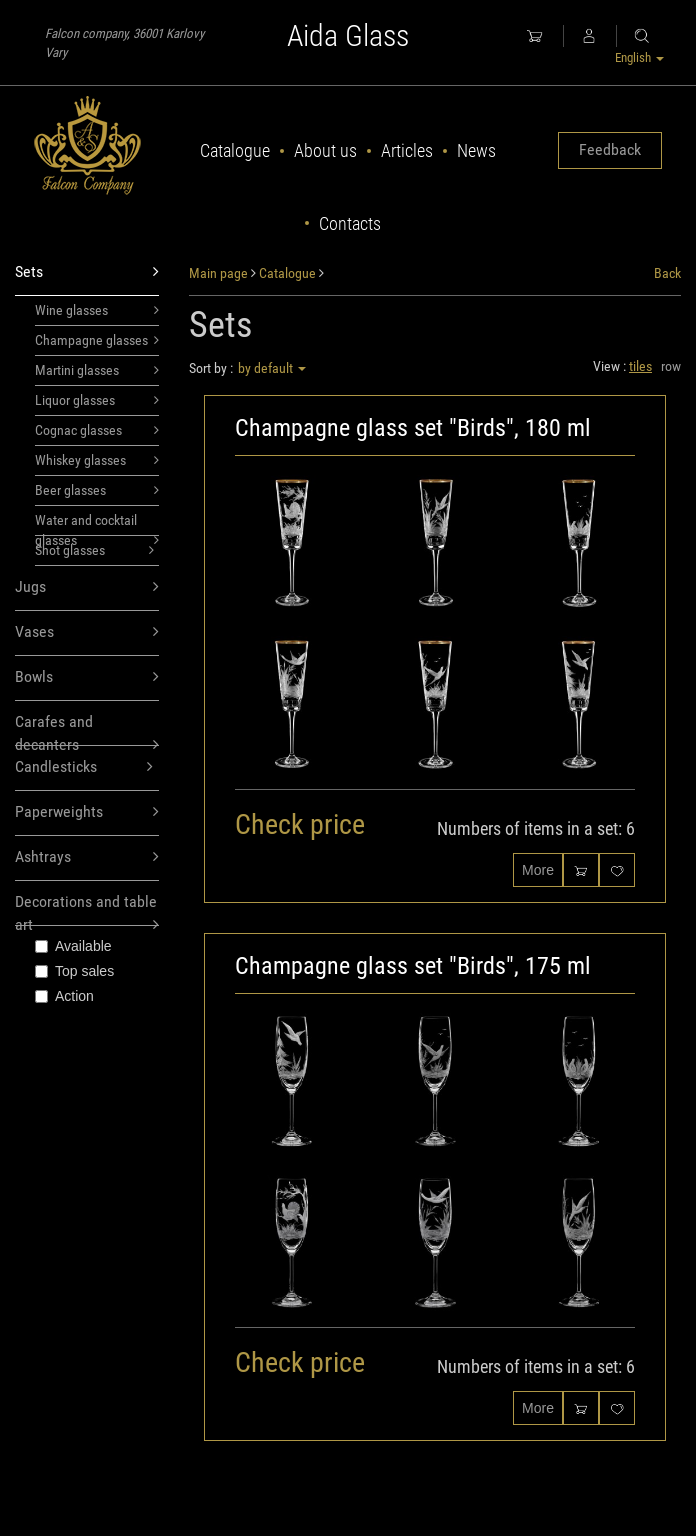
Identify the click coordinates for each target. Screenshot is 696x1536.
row (671, 366)
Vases (87, 632)
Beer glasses (97, 490)
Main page (218, 273)
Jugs (87, 587)
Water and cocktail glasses (97, 524)
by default (272, 368)
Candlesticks (84, 767)
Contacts (350, 223)
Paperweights (87, 812)
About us (325, 150)
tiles (640, 366)
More (538, 870)
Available (73, 946)
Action (64, 996)
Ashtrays (87, 857)
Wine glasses (97, 310)
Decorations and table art (87, 909)
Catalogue (235, 150)
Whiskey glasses (97, 460)
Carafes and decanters (87, 729)
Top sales (74, 971)
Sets (87, 272)
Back (667, 273)
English (639, 57)
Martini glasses (97, 370)
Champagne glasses (97, 340)
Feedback (610, 149)
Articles (407, 150)
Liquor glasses (97, 400)
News (476, 150)
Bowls (87, 677)
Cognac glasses (97, 430)
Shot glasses (94, 550)
